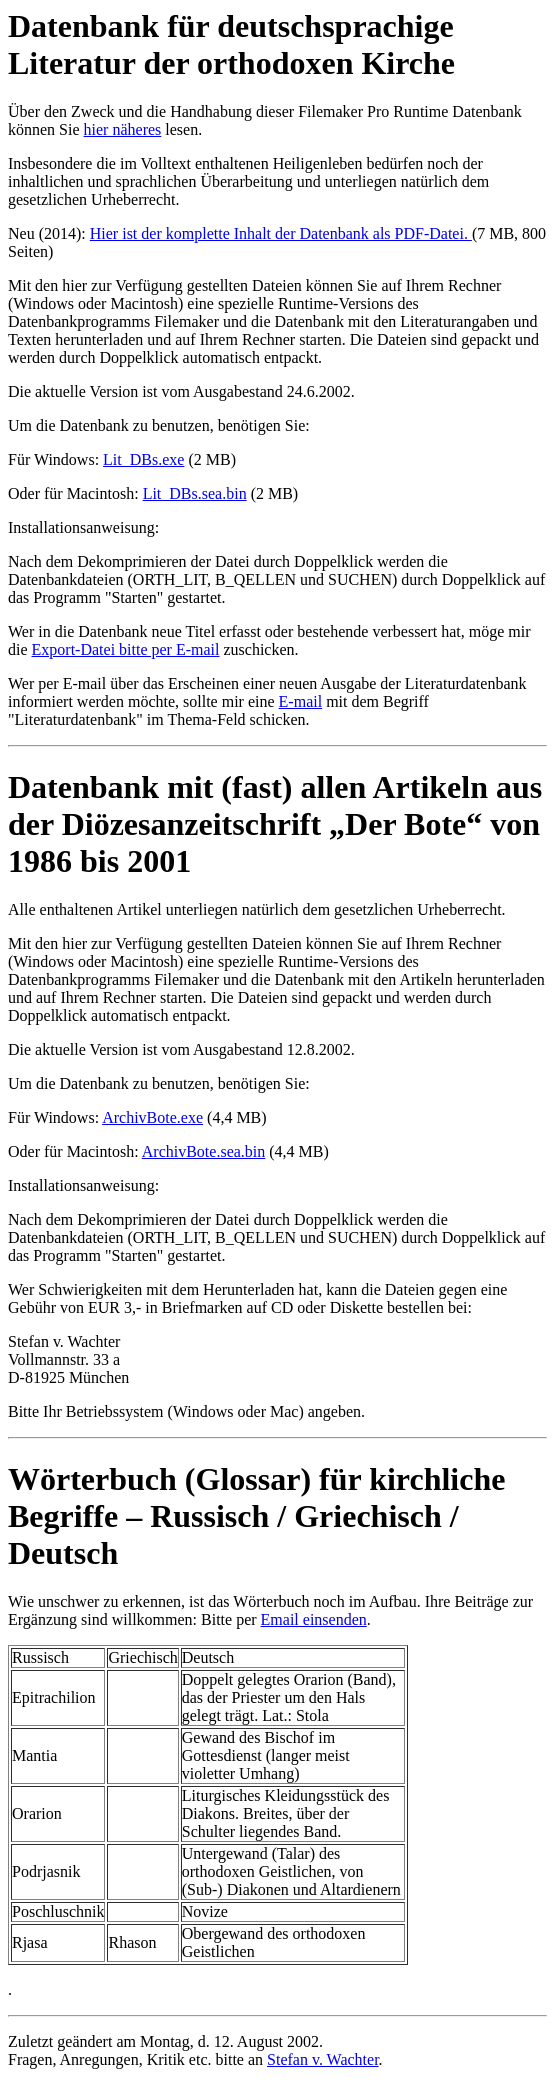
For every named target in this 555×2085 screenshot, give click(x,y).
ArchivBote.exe (152, 1117)
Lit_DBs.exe (143, 459)
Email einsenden (314, 1619)
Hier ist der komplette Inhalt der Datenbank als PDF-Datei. (281, 233)
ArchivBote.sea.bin (204, 1151)
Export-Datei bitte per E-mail (126, 649)
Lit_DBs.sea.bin (195, 493)
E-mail (301, 701)
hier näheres (123, 129)
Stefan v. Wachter (323, 2059)
